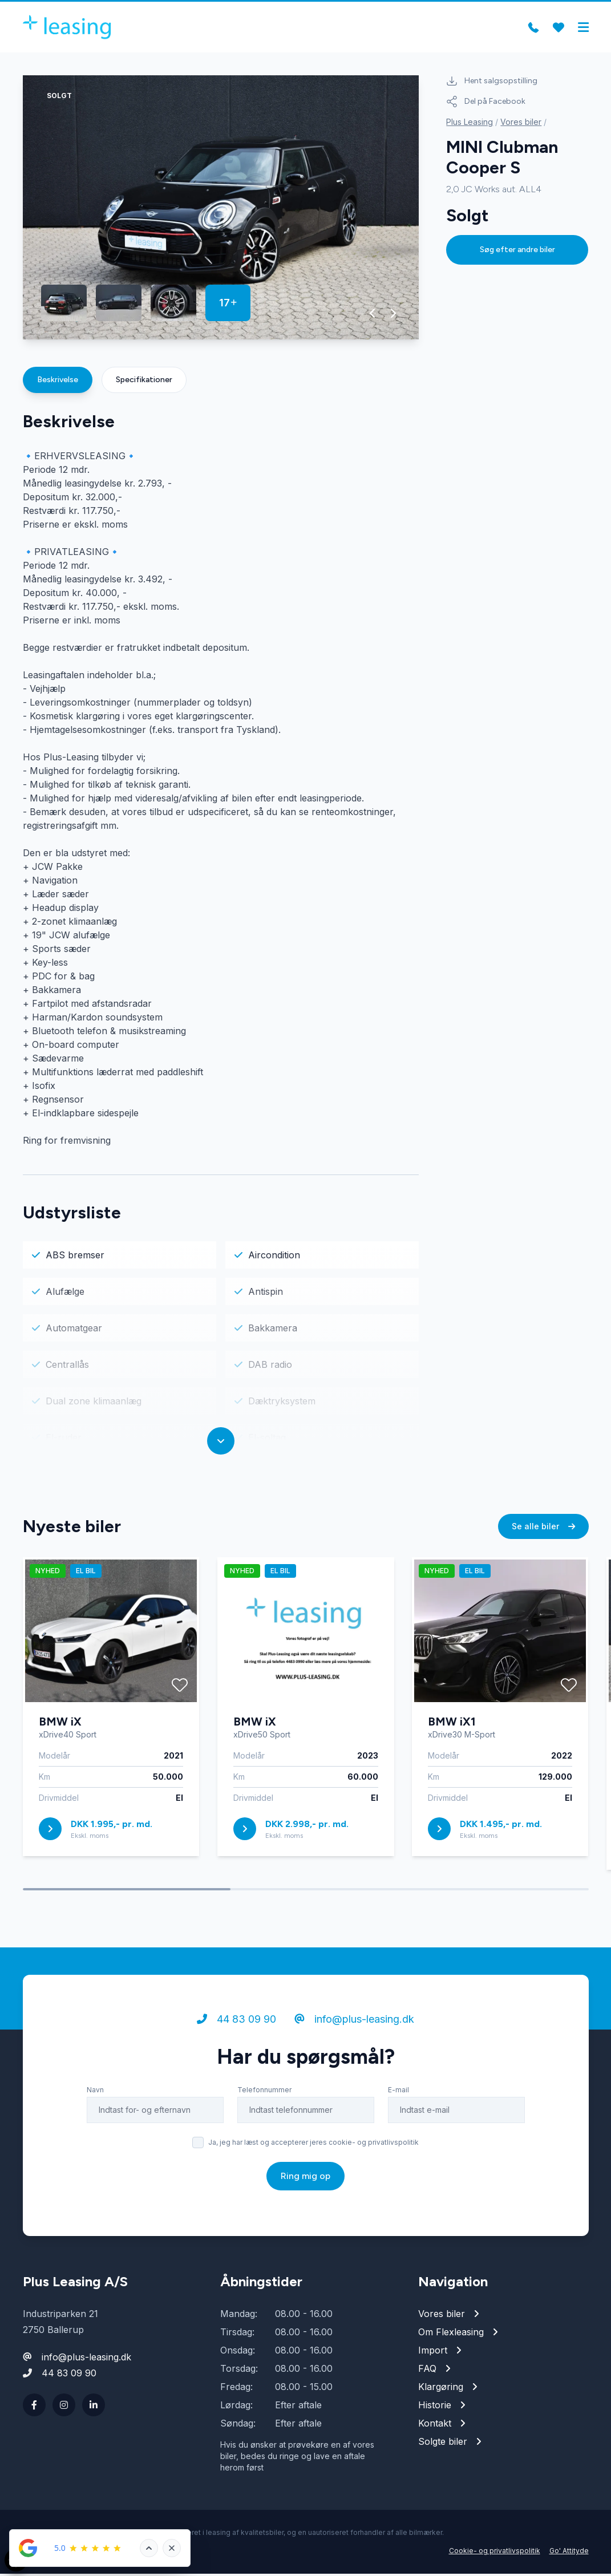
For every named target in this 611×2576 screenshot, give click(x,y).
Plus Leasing (469, 124)
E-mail (398, 2099)
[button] (373, 315)
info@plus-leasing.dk (354, 2029)
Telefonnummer (264, 2099)
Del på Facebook (485, 104)
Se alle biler (543, 1536)
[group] (221, 210)
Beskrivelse (57, 382)
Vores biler (520, 124)
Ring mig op (305, 2185)
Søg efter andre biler (517, 252)
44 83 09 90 (236, 2029)
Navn (95, 2099)
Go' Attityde (569, 2553)
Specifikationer (144, 382)
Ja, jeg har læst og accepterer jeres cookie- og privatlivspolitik (313, 2152)
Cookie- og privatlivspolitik (494, 2553)
